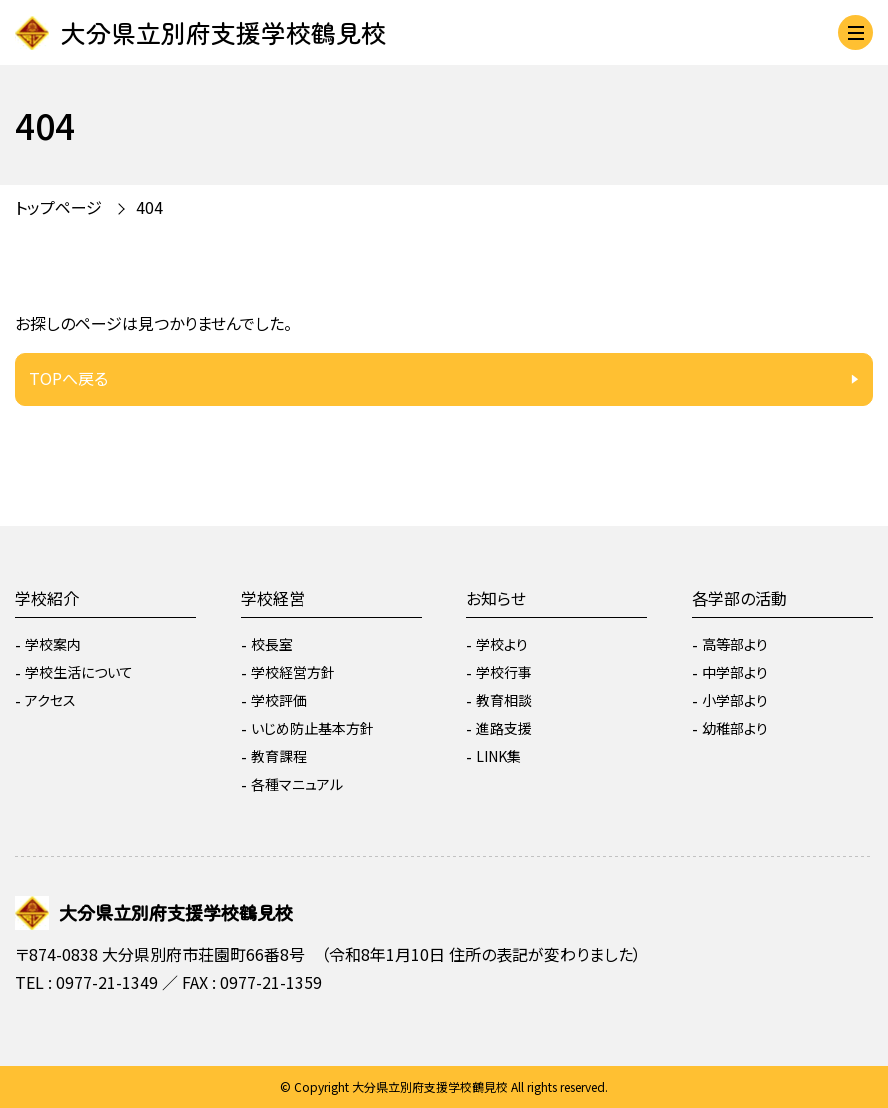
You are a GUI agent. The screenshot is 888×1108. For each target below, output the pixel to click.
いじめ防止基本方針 (312, 728)
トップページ (58, 207)
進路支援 (504, 728)
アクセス (50, 700)
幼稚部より (735, 728)
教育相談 (504, 700)
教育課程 (279, 756)
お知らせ (496, 598)
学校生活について (79, 672)
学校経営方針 (293, 672)
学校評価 (279, 700)
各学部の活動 (739, 598)
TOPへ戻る (68, 378)
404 (149, 207)
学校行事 (504, 672)
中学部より (735, 672)
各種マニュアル (297, 784)
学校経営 (273, 598)
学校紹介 (47, 598)
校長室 (272, 644)
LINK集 (498, 756)
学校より (502, 644)
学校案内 (53, 644)
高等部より (735, 644)
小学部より (735, 700)
